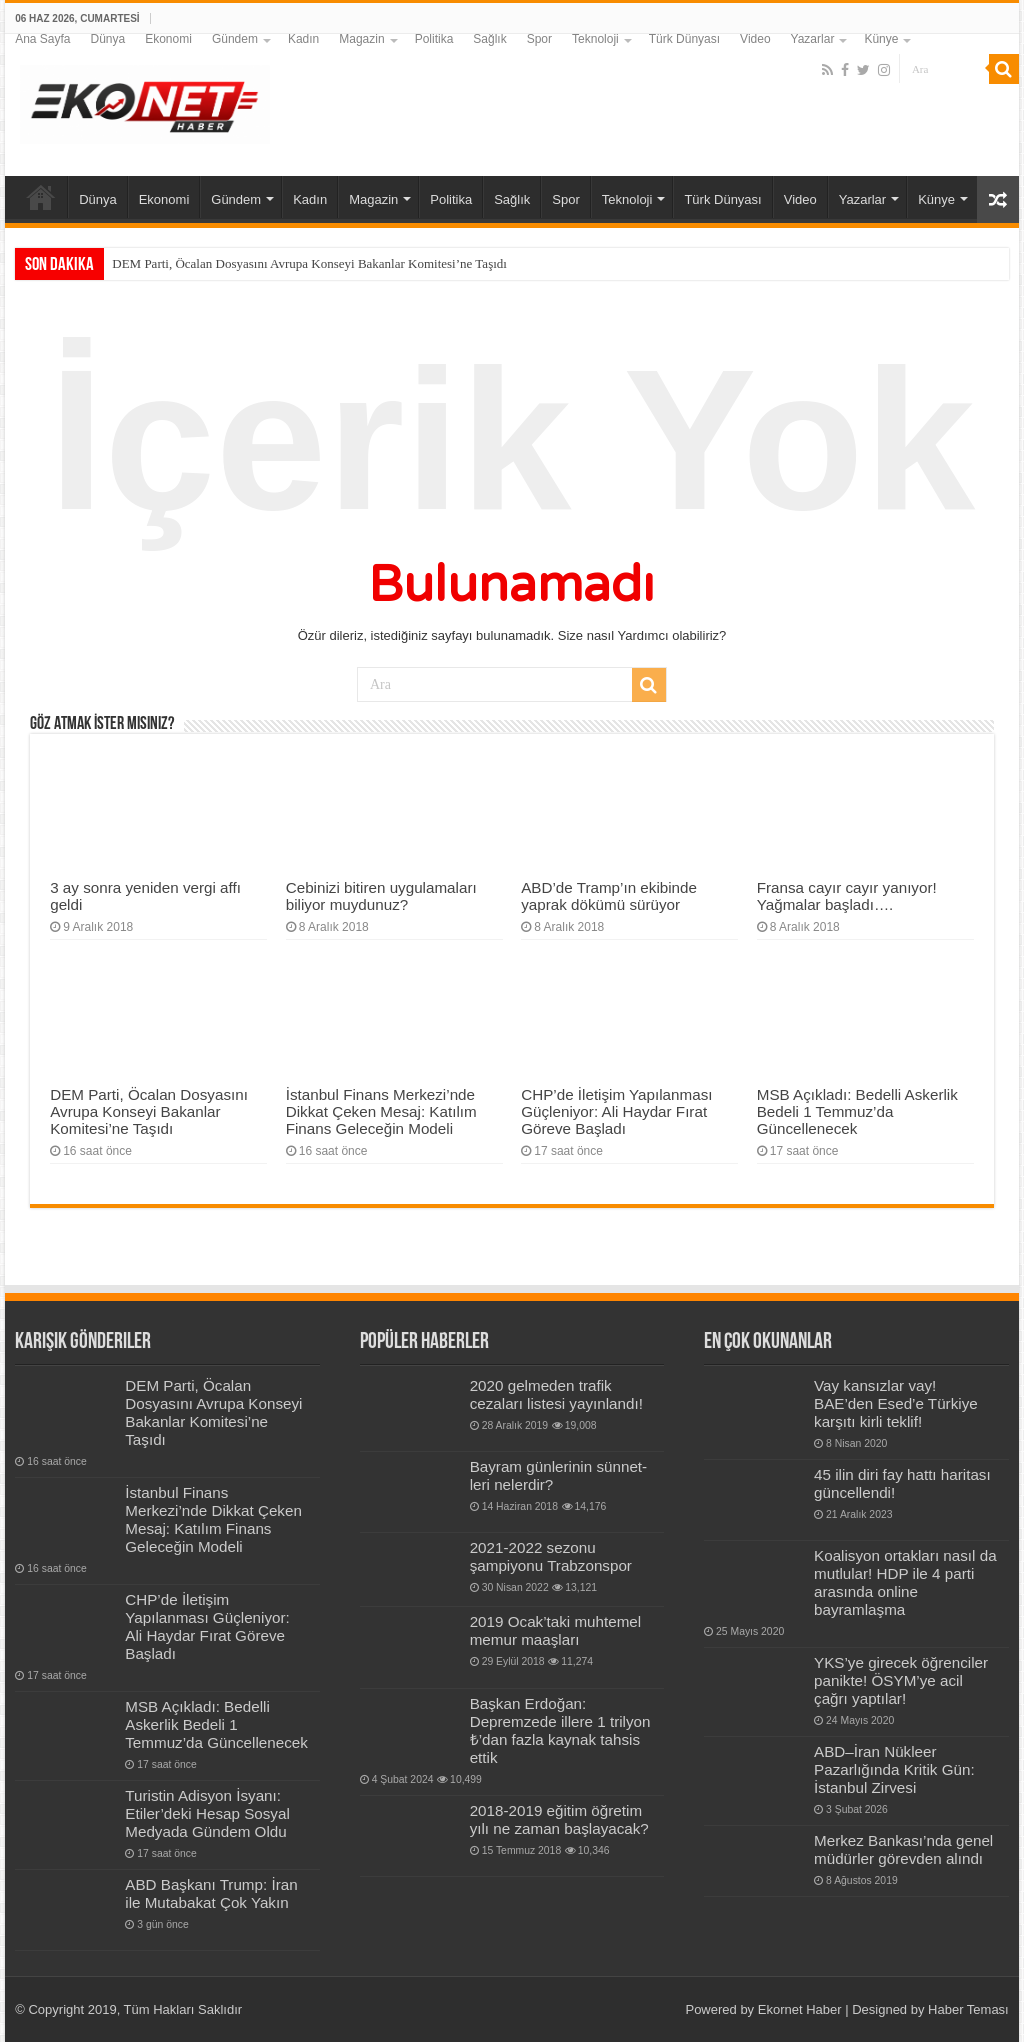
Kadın (303, 39)
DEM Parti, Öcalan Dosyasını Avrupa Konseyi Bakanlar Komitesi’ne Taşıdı (309, 263)
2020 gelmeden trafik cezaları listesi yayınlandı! (556, 1394)
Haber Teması (968, 2009)
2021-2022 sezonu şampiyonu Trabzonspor (551, 1556)
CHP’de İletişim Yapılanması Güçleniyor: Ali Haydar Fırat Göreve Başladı (616, 1111)
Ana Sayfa (42, 39)
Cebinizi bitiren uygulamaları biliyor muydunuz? (381, 896)
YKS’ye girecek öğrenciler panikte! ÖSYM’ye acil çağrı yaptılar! (901, 1680)
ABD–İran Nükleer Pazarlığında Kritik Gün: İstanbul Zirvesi (894, 1769)
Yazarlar (813, 39)
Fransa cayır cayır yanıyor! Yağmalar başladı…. (847, 896)
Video (755, 39)
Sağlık (489, 39)
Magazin (361, 39)
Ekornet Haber (800, 2009)
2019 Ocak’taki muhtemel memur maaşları (556, 1630)
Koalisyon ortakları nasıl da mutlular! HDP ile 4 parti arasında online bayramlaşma (905, 1582)
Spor (539, 39)
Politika (434, 39)
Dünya (108, 39)
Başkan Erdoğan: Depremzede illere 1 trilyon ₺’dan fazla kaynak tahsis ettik (560, 1730)
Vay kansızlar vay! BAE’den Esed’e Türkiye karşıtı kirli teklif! (896, 1403)
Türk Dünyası (684, 39)
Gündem (235, 39)
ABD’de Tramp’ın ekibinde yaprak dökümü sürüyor (609, 896)
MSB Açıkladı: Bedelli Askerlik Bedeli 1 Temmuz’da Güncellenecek (857, 1111)
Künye (881, 39)
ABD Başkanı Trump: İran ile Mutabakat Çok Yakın (211, 1893)
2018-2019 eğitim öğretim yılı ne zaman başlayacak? (559, 1819)
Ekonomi (168, 39)
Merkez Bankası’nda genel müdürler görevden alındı (903, 1849)
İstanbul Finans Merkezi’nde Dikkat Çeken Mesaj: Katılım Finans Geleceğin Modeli (381, 1111)
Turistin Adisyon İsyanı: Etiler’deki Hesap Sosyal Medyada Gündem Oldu (207, 1813)
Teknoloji (595, 39)
